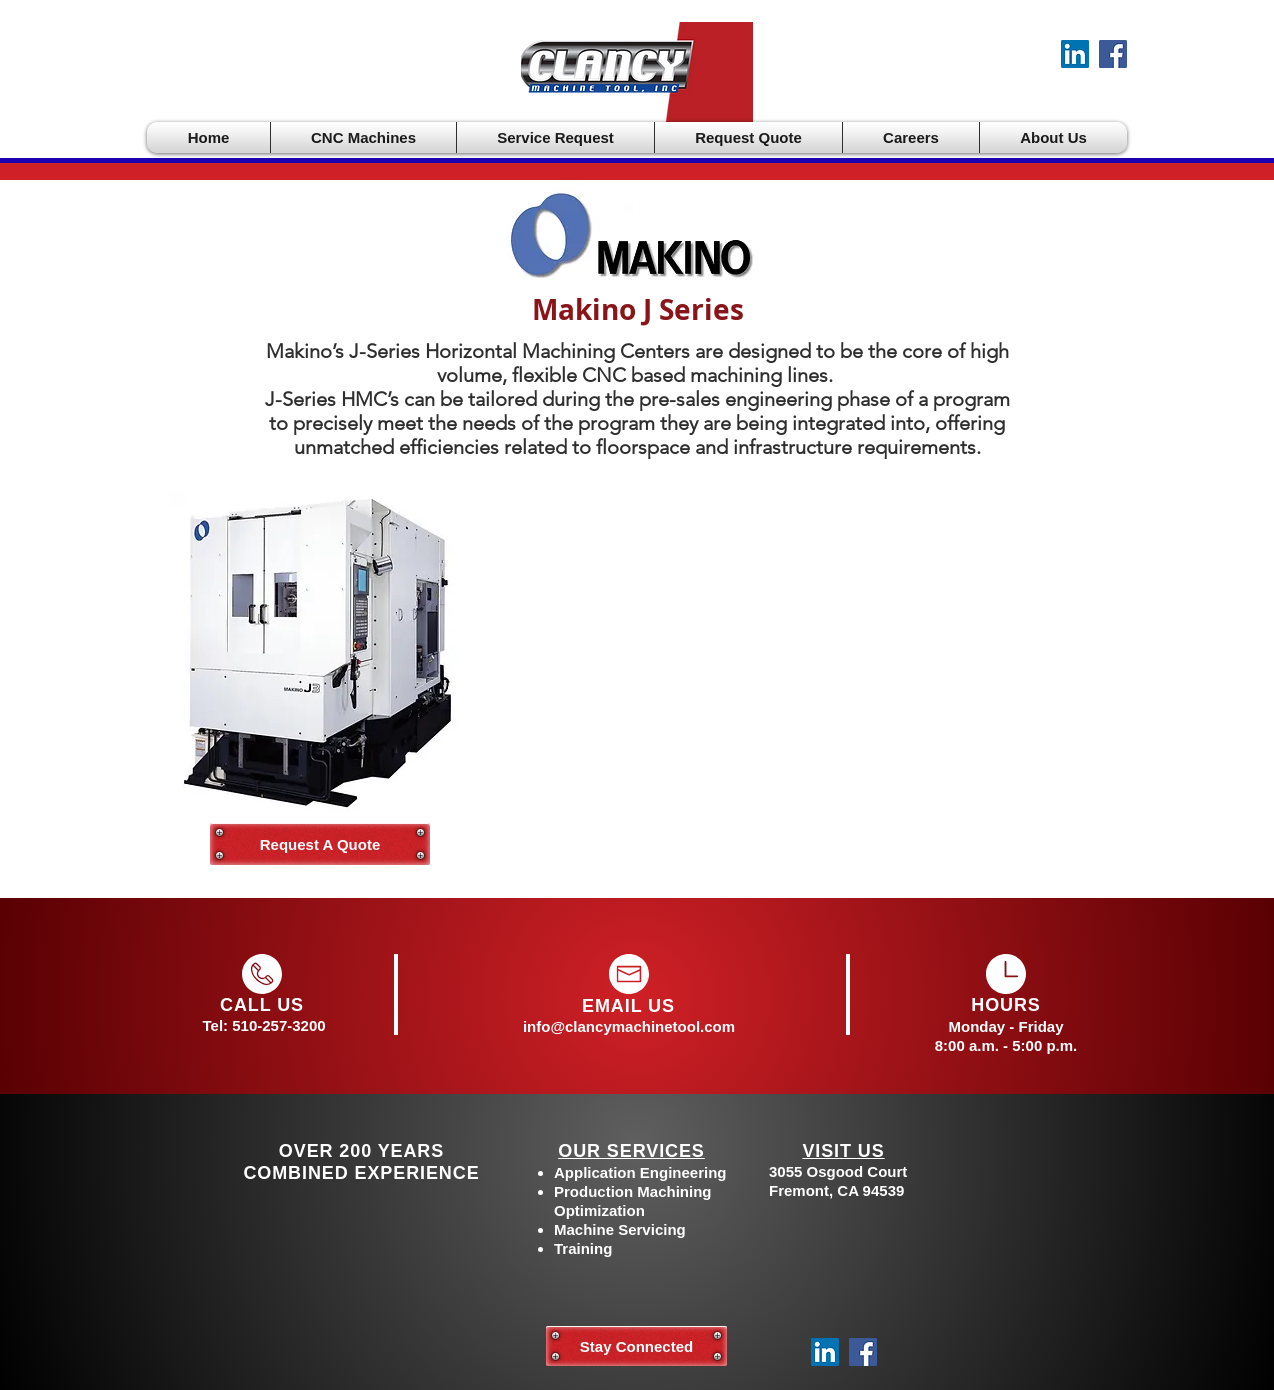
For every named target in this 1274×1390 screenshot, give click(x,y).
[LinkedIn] (1075, 54)
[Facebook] (1113, 54)
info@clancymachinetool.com (629, 1026)
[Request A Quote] (320, 844)
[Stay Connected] (636, 1346)
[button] (363, 137)
